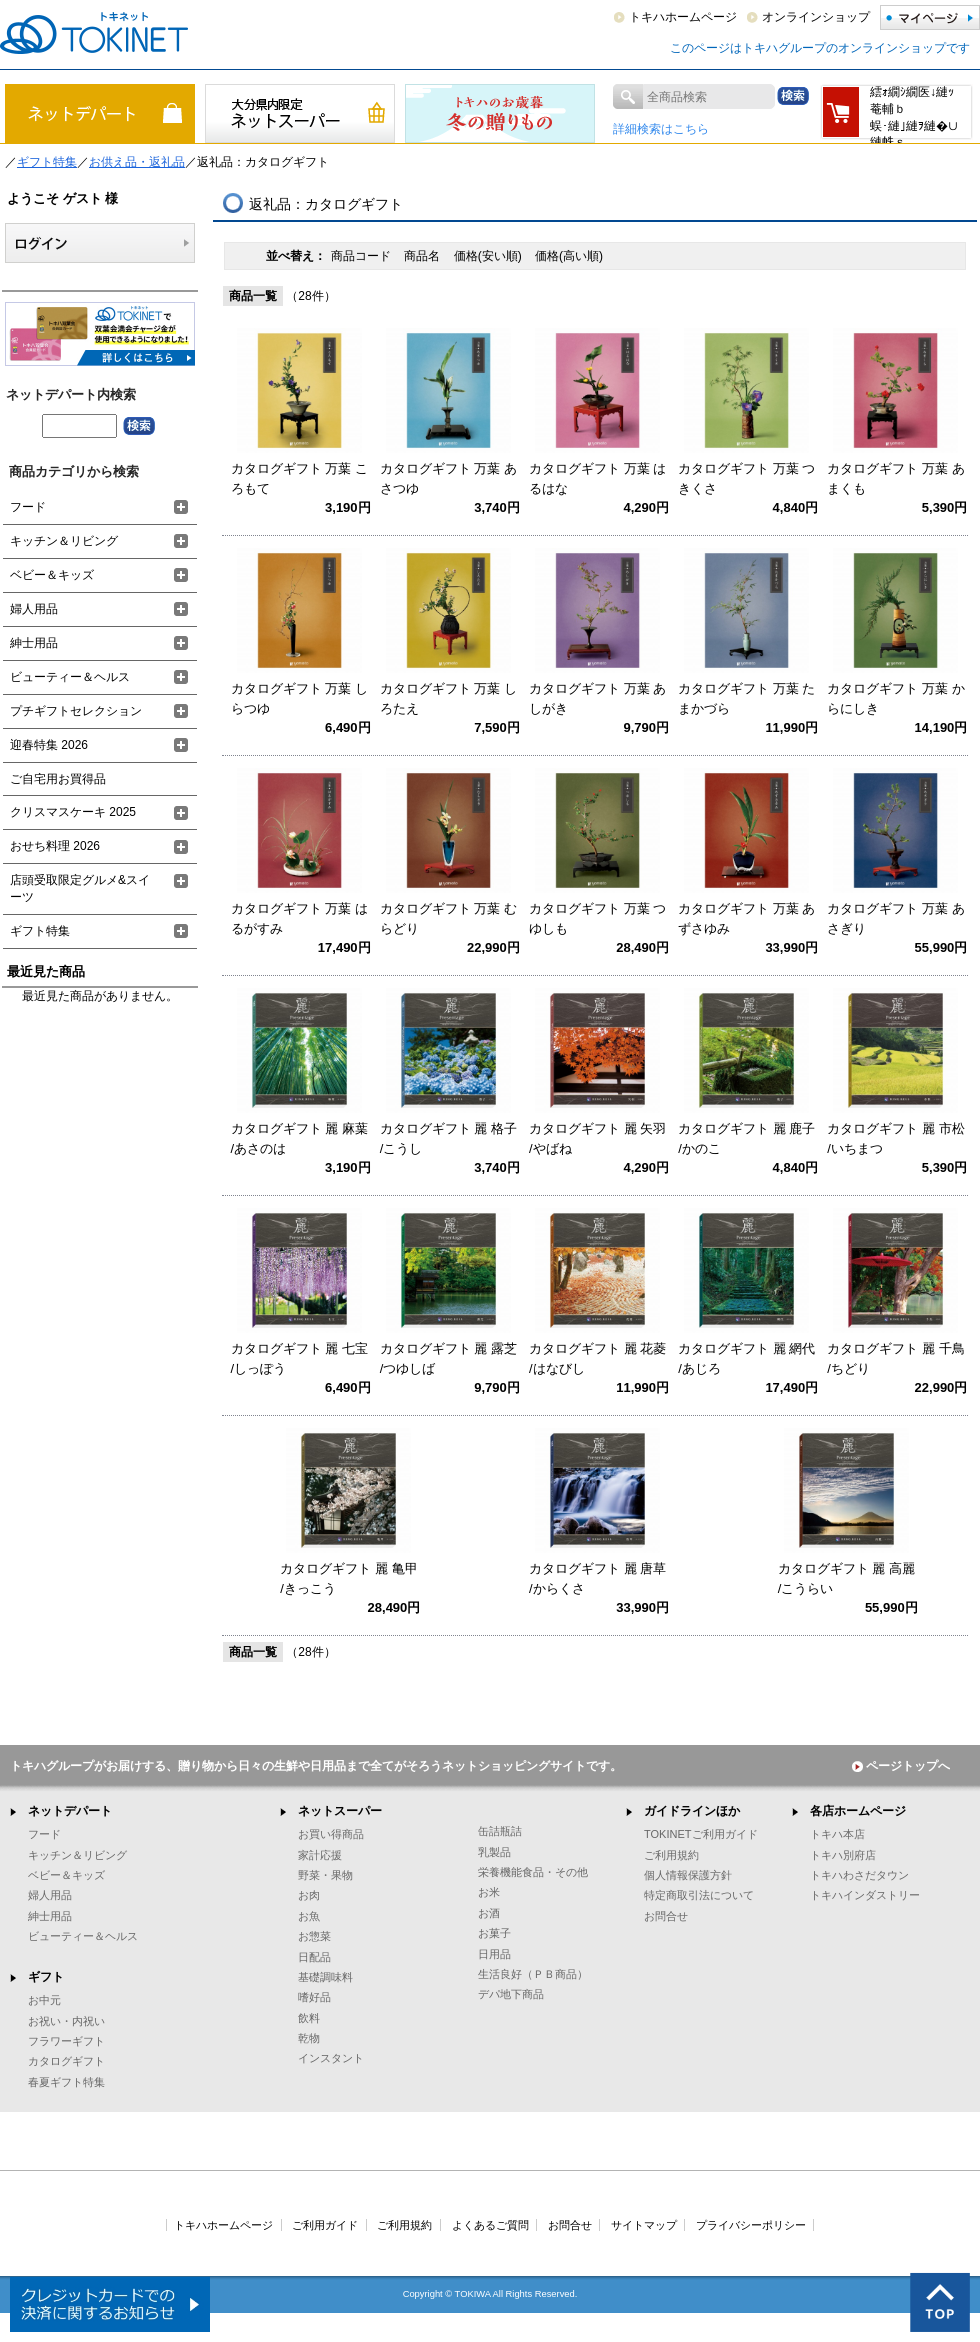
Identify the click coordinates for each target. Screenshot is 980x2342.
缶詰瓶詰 (500, 1831)
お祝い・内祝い (66, 2021)
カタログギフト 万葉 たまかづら (746, 698)
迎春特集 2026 (49, 745)
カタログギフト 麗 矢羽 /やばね (597, 1138)
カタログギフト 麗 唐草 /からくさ (597, 1578)
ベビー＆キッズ (52, 575)
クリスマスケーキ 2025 (73, 812)
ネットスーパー (340, 1811)
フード (28, 507)
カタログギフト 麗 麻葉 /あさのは (299, 1138)
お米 (489, 1892)
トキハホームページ (683, 17)
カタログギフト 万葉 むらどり (448, 918)
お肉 (309, 1895)
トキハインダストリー (865, 1895)
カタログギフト (66, 2061)
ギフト (46, 1977)
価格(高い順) (569, 256)
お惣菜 (314, 1936)
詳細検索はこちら (661, 129)
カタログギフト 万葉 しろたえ (448, 698)
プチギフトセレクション (76, 711)
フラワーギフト (66, 2041)
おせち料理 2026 (55, 846)
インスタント (331, 2058)
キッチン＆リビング (64, 541)
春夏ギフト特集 (66, 2082)
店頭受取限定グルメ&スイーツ (80, 888)
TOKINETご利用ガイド (701, 1834)
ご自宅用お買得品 (58, 779)
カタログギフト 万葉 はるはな (597, 478)
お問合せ (666, 1916)
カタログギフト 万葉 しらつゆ (299, 698)
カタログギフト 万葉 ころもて (299, 478)
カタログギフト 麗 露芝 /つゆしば (448, 1358)
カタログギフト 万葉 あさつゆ (448, 478)
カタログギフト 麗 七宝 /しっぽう (299, 1358)
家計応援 (320, 1855)
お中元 (44, 2000)
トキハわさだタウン (859, 1875)
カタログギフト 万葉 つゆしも (597, 918)
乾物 (309, 2038)
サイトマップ (644, 2225)
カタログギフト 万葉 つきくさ (746, 478)
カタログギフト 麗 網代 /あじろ (746, 1358)
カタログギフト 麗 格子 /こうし (448, 1138)
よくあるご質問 (490, 2225)
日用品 (494, 1954)
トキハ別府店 (843, 1855)
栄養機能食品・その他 (533, 1872)
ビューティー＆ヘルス (70, 677)
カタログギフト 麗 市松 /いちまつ (895, 1138)
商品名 (423, 256)
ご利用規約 (671, 1855)
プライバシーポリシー (751, 2225)
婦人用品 (34, 609)
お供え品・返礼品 (137, 162)
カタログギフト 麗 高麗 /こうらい (846, 1578)
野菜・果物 (325, 1875)
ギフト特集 (47, 162)
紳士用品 (34, 643)
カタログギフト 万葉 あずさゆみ (746, 918)
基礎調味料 (325, 1977)
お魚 (309, 1916)
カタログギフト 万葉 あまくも (895, 478)
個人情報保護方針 (688, 1875)
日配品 (314, 1957)
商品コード (362, 256)
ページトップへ (901, 1766)
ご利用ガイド (325, 2225)
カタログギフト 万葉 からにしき (895, 698)
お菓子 (494, 1933)
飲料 (309, 2018)
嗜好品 (314, 1997)
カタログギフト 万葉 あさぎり (895, 918)
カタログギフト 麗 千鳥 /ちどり (895, 1358)
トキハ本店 (837, 1834)
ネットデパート (70, 1811)
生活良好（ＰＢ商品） (533, 1974)
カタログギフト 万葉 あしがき (597, 698)
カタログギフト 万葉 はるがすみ (299, 918)
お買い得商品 (331, 1834)
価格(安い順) (489, 256)
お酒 (489, 1913)
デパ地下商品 (511, 1994)
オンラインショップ (816, 17)
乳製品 (494, 1852)
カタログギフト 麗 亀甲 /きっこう (348, 1578)
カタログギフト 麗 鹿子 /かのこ (746, 1138)
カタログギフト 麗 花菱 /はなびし (597, 1358)
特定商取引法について (699, 1895)
